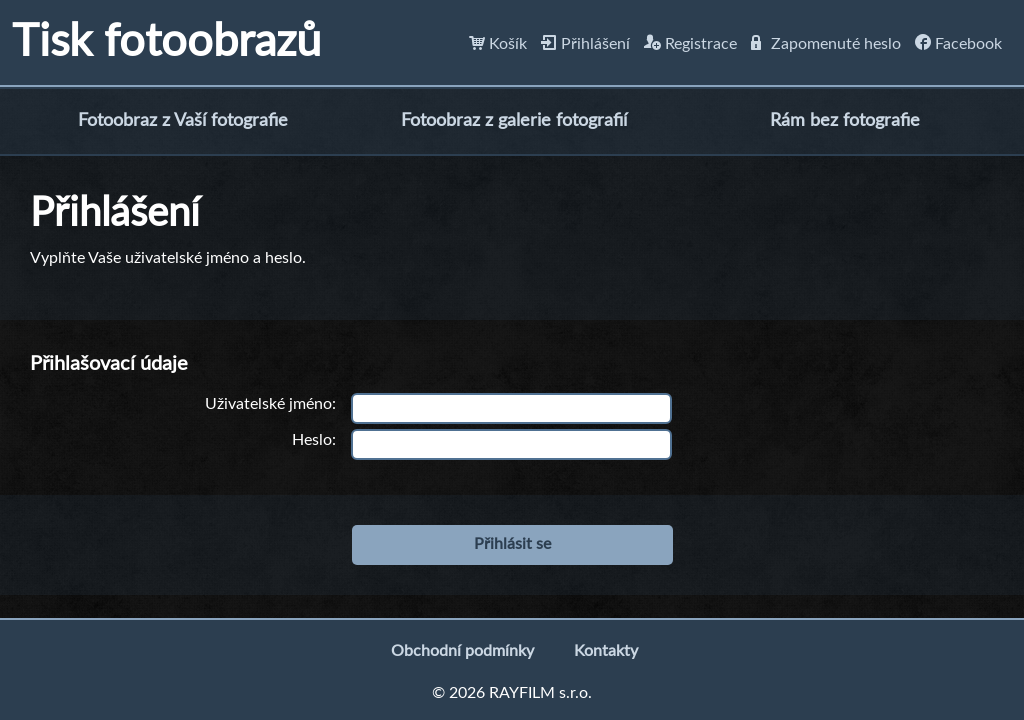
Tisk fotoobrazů (166, 42)
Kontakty (606, 651)
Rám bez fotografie (845, 121)
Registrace (690, 44)
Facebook (958, 44)
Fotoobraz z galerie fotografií (514, 121)
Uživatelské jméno (268, 404)
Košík (498, 44)
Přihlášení (585, 44)
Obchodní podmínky (462, 651)
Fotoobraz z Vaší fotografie (183, 121)
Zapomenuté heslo (826, 44)
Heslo (312, 440)
